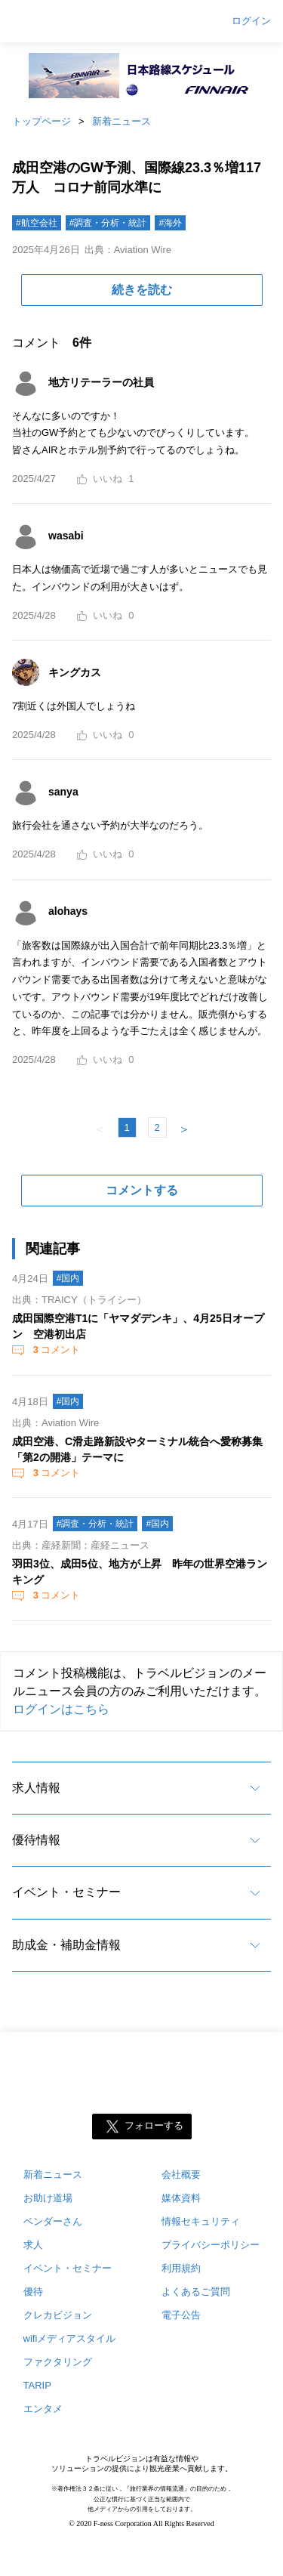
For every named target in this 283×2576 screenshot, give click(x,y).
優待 (33, 2291)
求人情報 (36, 1787)
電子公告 (181, 2315)
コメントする (142, 1190)
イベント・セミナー (66, 1892)
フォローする (154, 2126)
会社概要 (181, 2174)
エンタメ (43, 2408)
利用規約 (181, 2268)
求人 (33, 2244)
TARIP (37, 2385)
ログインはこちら (61, 1709)
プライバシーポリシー (210, 2244)
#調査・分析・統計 (108, 223)
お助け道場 (47, 2198)
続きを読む (142, 289)
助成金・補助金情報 (66, 1944)
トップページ (41, 121)
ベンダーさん (52, 2221)
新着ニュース (121, 121)
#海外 (170, 223)
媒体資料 (181, 2198)
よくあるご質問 (195, 2291)
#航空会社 (36, 223)
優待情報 (36, 1839)
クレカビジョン (57, 2315)
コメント (55, 1349)
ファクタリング (57, 2362)
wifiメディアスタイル (69, 2338)
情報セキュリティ (200, 2221)
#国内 (68, 1278)
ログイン (251, 21)
